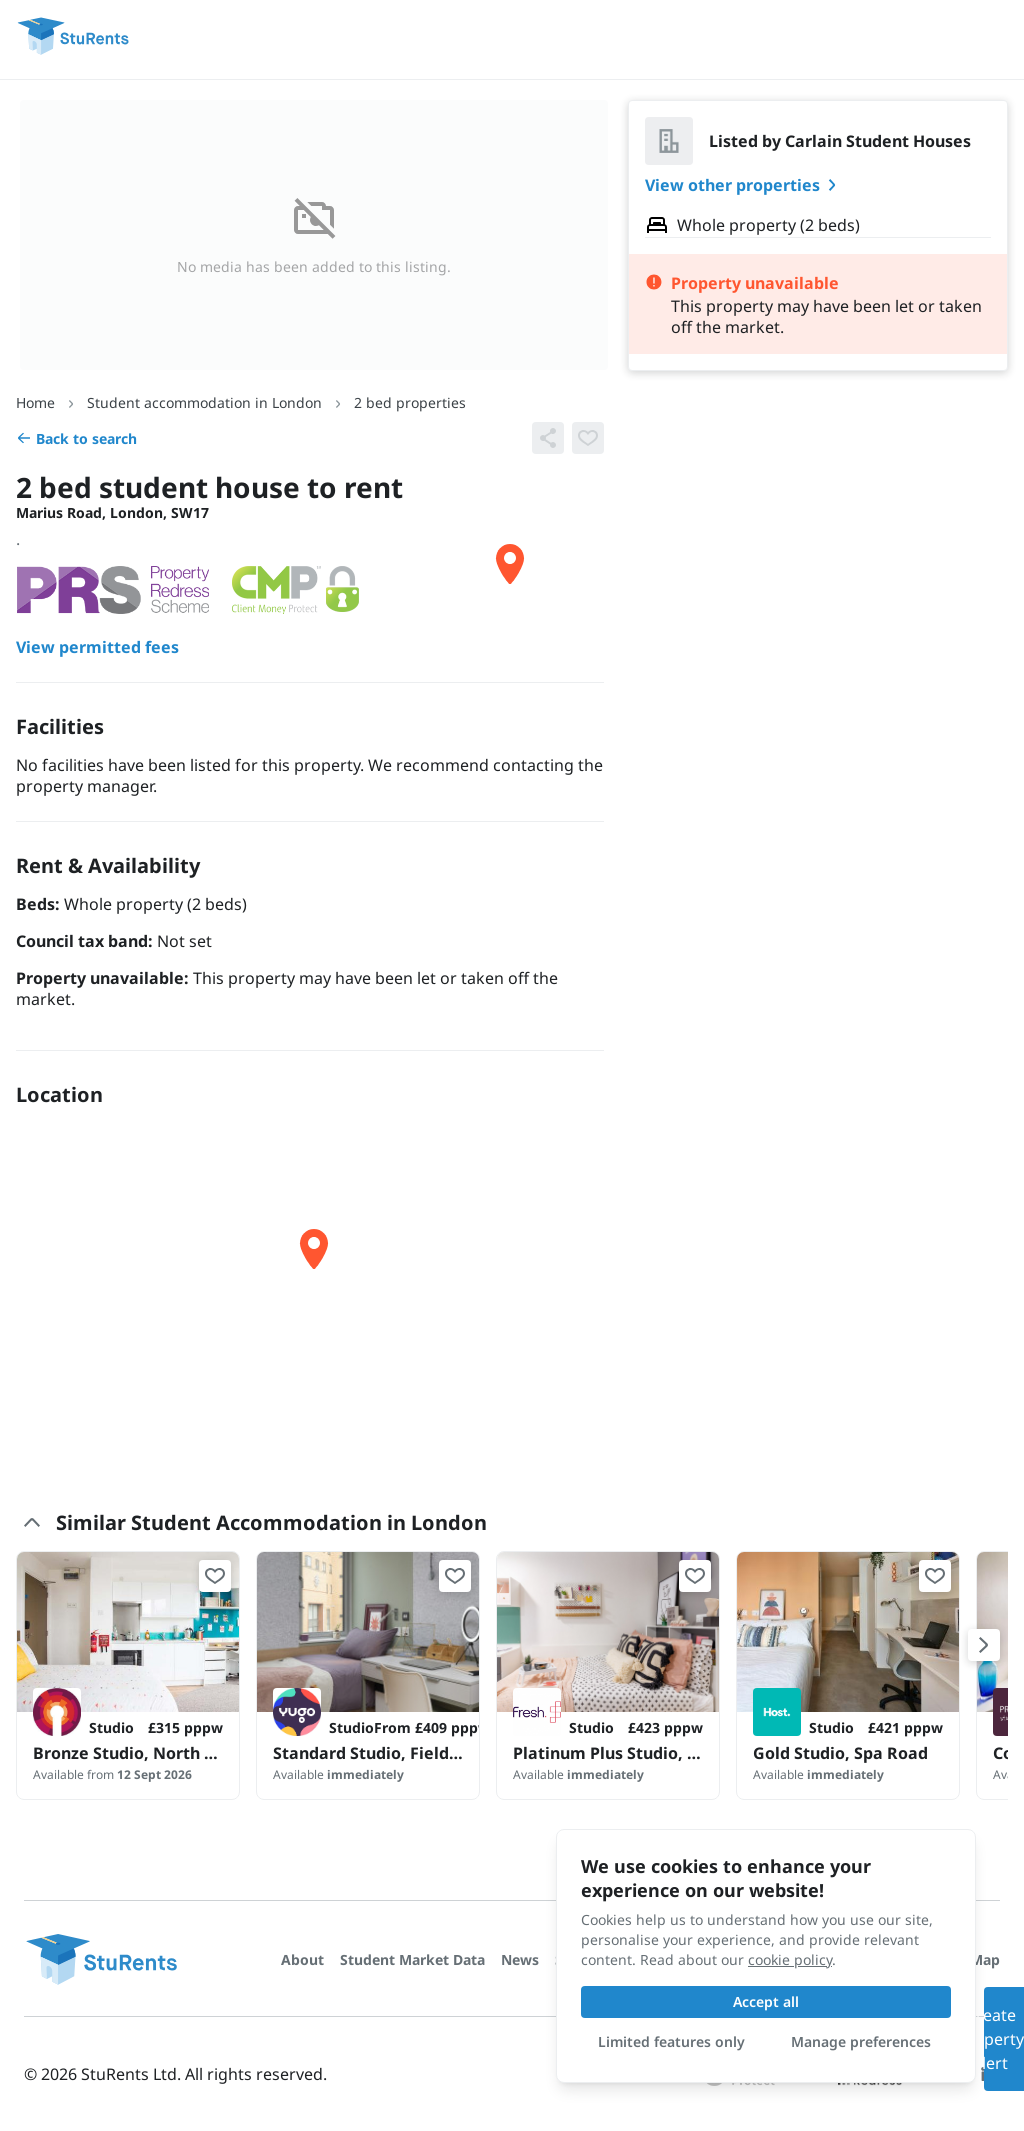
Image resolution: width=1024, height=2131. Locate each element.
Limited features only (671, 2041)
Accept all (766, 2001)
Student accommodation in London (204, 402)
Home (35, 402)
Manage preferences (861, 2041)
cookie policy (790, 1959)
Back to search (76, 438)
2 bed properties (410, 402)
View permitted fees (97, 647)
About (302, 1959)
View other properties (744, 185)
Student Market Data (412, 1959)
